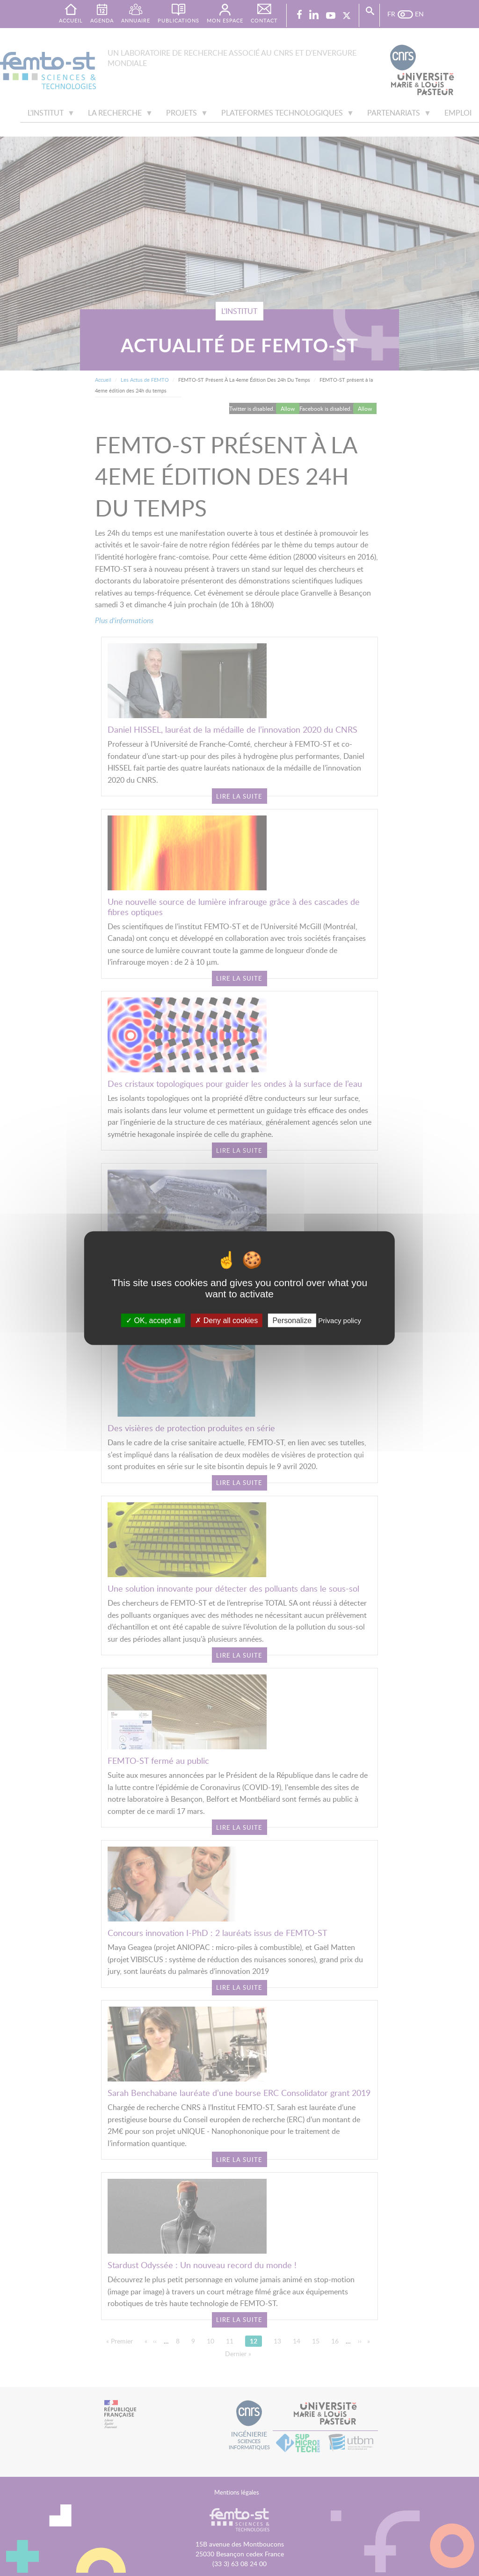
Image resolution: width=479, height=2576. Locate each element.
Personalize (292, 1320)
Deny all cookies (226, 1320)
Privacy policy (339, 1320)
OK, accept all (153, 1320)
